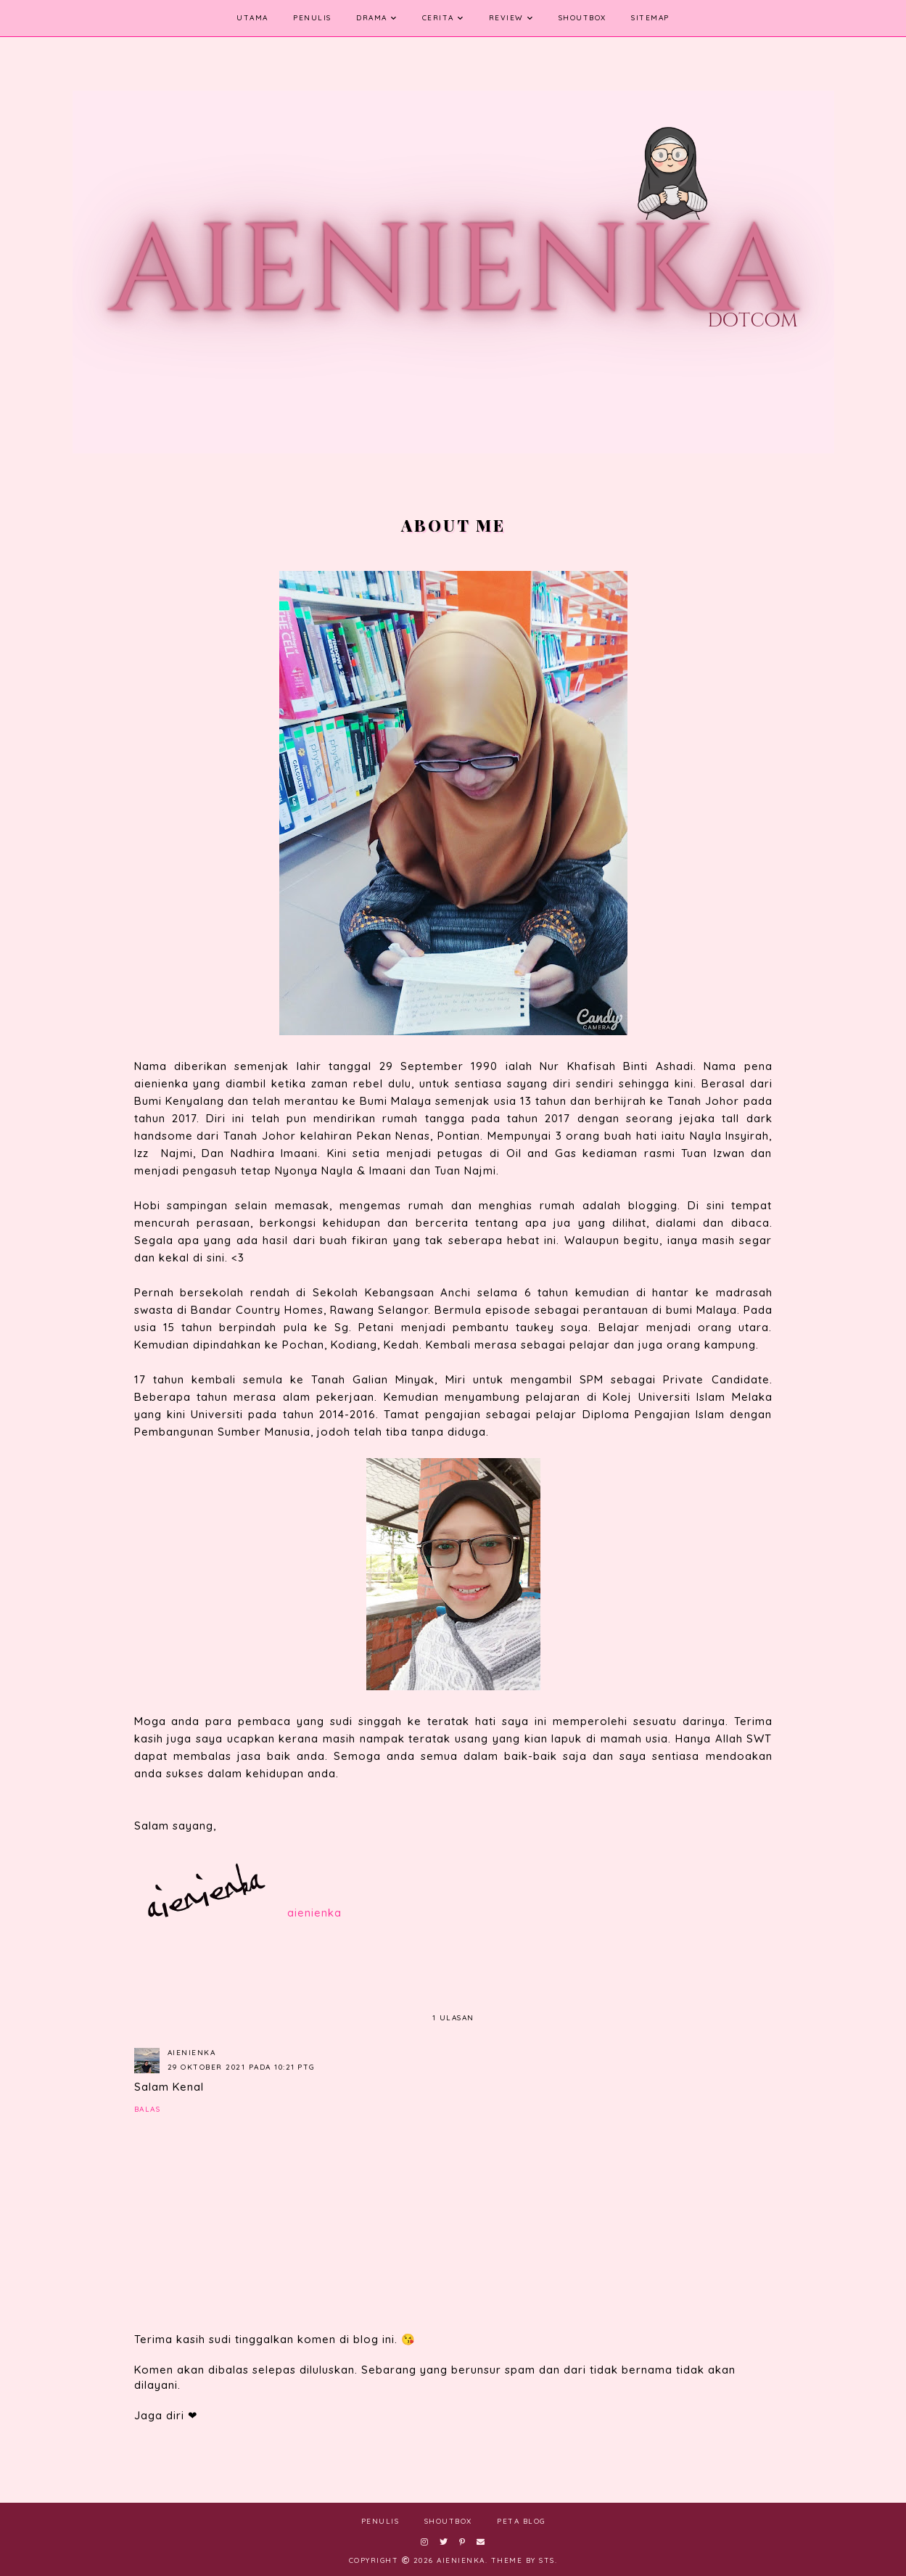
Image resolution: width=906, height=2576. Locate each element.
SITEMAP (650, 17)
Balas (147, 2109)
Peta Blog (521, 2521)
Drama (371, 17)
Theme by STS (523, 2560)
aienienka (192, 2052)
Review (506, 17)
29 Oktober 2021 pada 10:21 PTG (241, 2067)
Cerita (438, 17)
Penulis (312, 17)
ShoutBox (582, 17)
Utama (252, 17)
